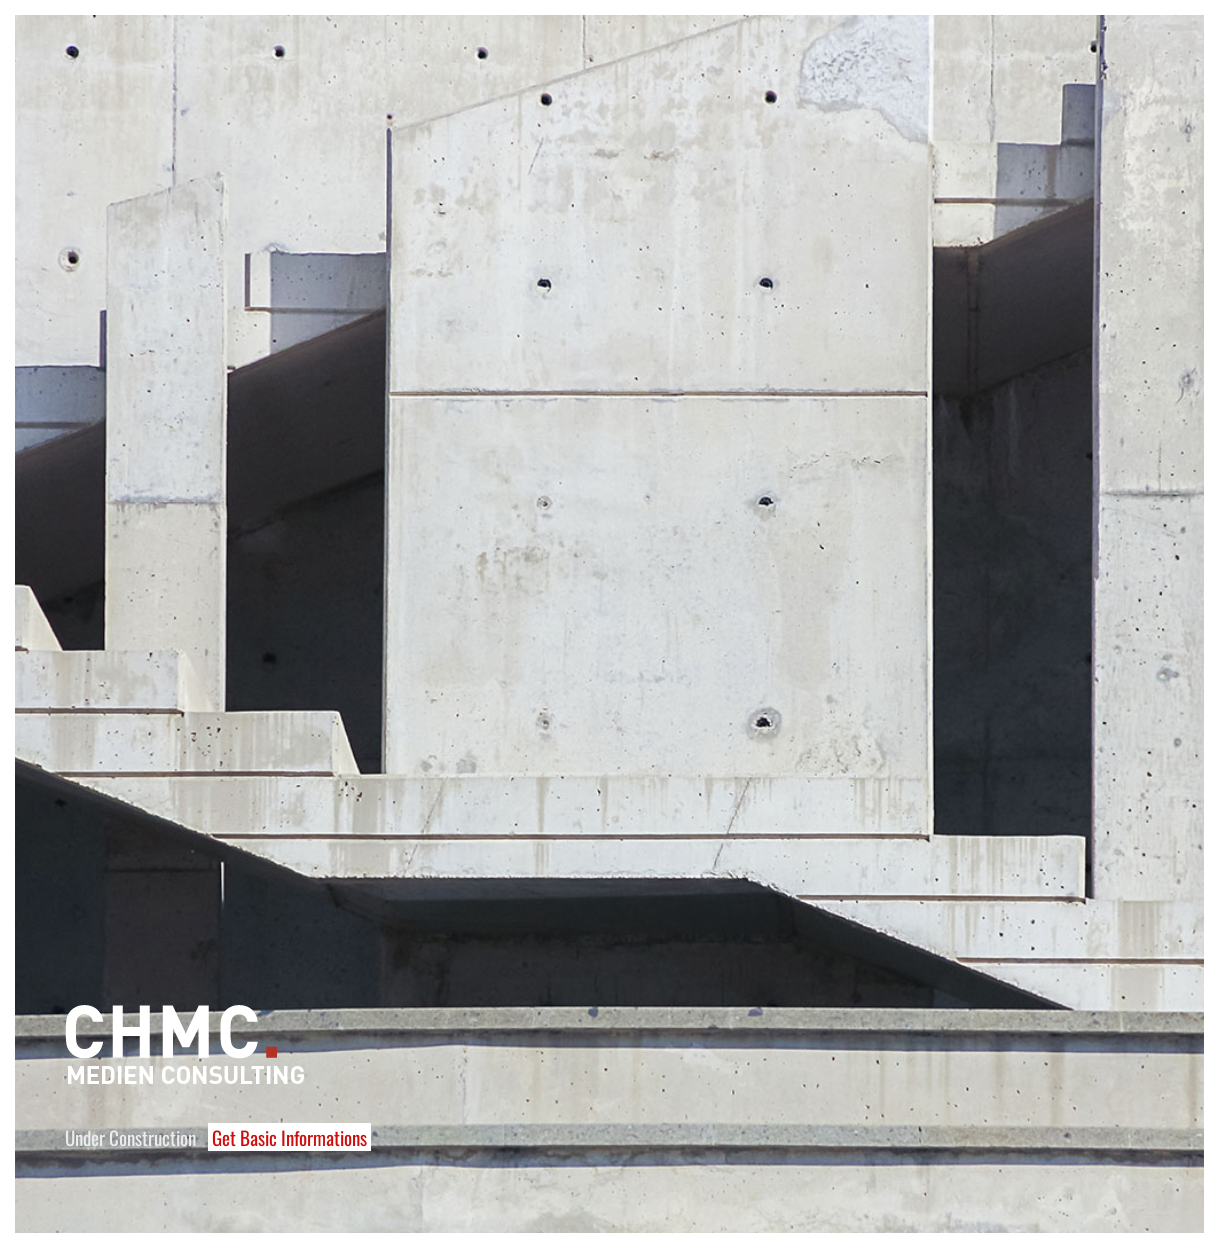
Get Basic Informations (289, 1137)
